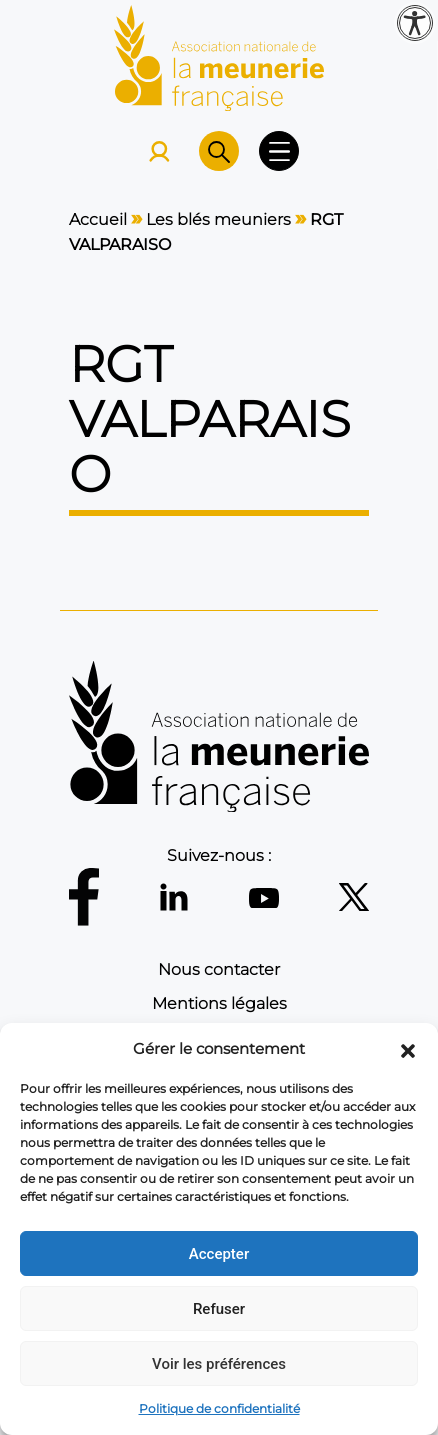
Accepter (219, 1254)
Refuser (219, 1309)
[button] (408, 1049)
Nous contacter (219, 969)
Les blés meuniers (218, 219)
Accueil (98, 219)
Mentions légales (219, 1003)
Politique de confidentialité (219, 1408)
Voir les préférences (219, 1364)
